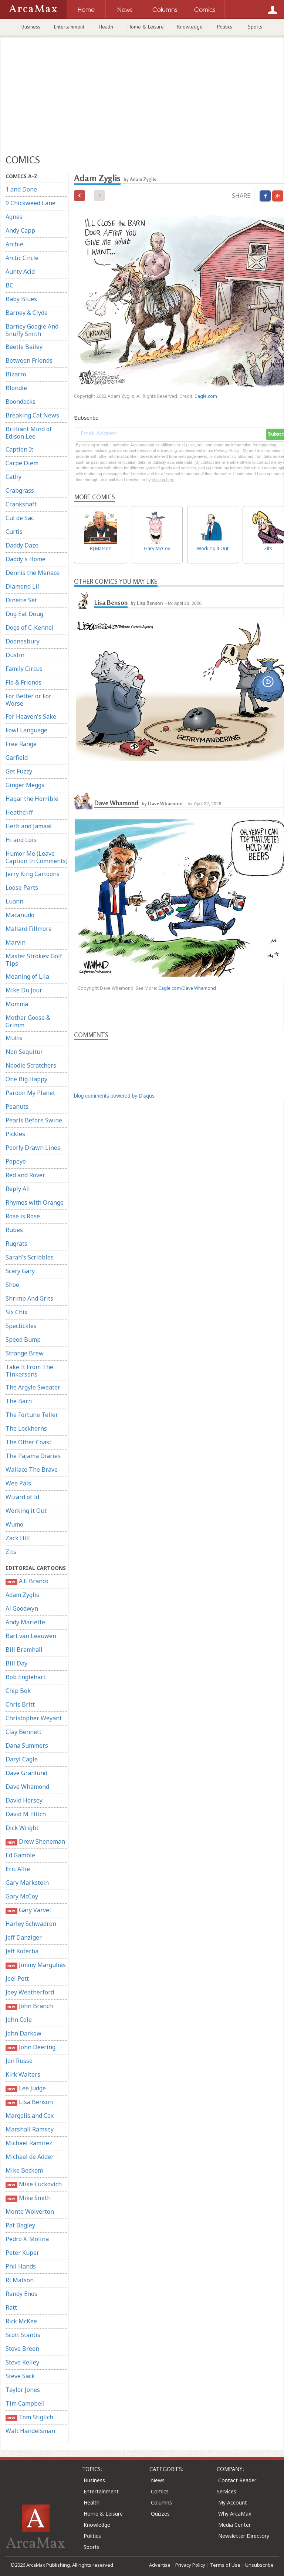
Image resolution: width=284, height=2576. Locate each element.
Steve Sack (20, 2376)
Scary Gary (20, 1271)
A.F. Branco (27, 1581)
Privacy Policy (190, 2565)
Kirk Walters (23, 2074)
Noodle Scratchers (31, 1065)
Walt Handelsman (30, 2431)
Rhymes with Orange (35, 1202)
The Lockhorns (26, 1428)
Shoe (12, 1285)
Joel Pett (17, 1978)
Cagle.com (206, 396)
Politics (224, 26)
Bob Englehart (25, 1677)
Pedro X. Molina (27, 2239)
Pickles (15, 1134)
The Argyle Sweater (33, 1387)
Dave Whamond (27, 1787)
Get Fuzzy (19, 771)
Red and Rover (25, 1175)
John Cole (19, 2020)
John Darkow (23, 2033)
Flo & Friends (23, 682)
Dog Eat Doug (24, 614)
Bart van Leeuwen (31, 1636)
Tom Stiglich (29, 2417)
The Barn (19, 1401)
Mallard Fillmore (29, 929)
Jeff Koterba (22, 1951)
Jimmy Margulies (36, 1965)
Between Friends (29, 360)
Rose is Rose (23, 1216)
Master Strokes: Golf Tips (34, 960)
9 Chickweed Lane (30, 203)
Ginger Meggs (25, 785)
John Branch (29, 2006)
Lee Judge (26, 2088)
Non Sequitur (24, 1052)
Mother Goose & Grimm (28, 1021)
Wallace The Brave (32, 1469)
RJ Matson (20, 2280)
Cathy (13, 477)
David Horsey (24, 1800)
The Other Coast (28, 1442)
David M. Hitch (26, 1814)
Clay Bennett (23, 1732)
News (158, 2480)
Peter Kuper (22, 2253)
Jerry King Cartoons (33, 874)
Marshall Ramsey (30, 2129)
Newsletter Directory (243, 2535)
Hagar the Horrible (32, 799)
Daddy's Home (25, 559)
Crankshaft (21, 504)
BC (9, 285)
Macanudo (20, 915)
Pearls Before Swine (34, 1120)
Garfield (17, 757)
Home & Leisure (146, 26)
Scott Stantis (23, 2335)
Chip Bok (18, 1691)
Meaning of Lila (27, 976)
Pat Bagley (20, 2225)
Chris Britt (20, 1704)
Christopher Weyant (34, 1718)
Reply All (18, 1189)
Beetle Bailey (24, 347)
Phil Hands (21, 2266)
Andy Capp (20, 230)
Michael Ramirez (29, 2143)
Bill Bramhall (24, 1649)
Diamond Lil (22, 586)
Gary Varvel (28, 1910)
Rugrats (16, 1243)
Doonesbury (23, 641)
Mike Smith (28, 2198)
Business (30, 26)
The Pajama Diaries (33, 1456)
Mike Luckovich (34, 2184)
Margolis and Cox (30, 2115)
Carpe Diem (22, 463)
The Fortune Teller (32, 1415)
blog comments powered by (114, 1096)
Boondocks (21, 401)
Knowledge (190, 26)
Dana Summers (27, 1745)
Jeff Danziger (24, 1937)
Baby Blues (21, 299)
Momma (17, 1004)
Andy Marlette (25, 1622)
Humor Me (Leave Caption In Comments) (37, 857)
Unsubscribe (259, 2565)
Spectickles (21, 1326)
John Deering (30, 2047)
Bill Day (16, 1663)
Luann (14, 901)
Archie (14, 244)
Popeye (16, 1161)
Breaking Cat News (32, 415)
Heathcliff (19, 812)
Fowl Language (26, 730)
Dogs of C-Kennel (30, 627)
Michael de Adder (30, 2157)
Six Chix (16, 1312)
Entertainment (69, 26)
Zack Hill (18, 1538)
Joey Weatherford (30, 1992)
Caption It (19, 449)
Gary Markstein (27, 1882)
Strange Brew (25, 1353)
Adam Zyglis (22, 1595)
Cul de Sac (20, 518)
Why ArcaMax (234, 2513)
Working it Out (26, 1511)
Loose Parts (22, 887)
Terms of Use (225, 2565)
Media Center (234, 2524)
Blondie (16, 388)
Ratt (11, 2307)
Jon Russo (19, 2061)
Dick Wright (22, 1828)
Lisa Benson (29, 2102)
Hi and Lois (21, 840)
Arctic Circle (22, 258)
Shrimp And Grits (29, 1298)
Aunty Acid (20, 271)
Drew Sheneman (35, 1841)
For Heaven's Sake (31, 716)
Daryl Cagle (22, 1759)
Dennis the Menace (33, 573)
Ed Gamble (20, 1855)
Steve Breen (22, 2348)
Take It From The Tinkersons (29, 1370)
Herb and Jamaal (29, 826)
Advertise (159, 2565)
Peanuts (17, 1106)
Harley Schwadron (31, 1924)
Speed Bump (23, 1339)
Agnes (14, 217)
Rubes (14, 1230)
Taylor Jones (23, 2390)
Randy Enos (21, 2294)
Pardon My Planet (30, 1093)
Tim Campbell (25, 2403)
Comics (160, 2491)
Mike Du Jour (24, 990)
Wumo (14, 1524)
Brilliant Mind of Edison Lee (29, 432)
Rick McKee (21, 2321)
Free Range (21, 744)
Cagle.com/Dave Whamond (187, 988)
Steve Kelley (22, 2362)
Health (106, 26)
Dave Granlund (26, 1773)
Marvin (16, 942)
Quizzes (160, 2513)
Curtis (14, 531)
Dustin (15, 655)
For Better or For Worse (28, 700)
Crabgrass (20, 490)
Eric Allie (18, 1869)
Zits (11, 1552)
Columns (161, 2502)
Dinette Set (21, 600)
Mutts (14, 1038)
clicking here (163, 479)
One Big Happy (26, 1079)
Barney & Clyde (27, 313)
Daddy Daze (22, 545)
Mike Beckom (24, 2170)
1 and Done (21, 189)
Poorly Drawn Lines (33, 1148)
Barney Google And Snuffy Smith (32, 330)
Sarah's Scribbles (30, 1257)
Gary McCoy (22, 1896)
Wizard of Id (22, 1497)
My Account (232, 2502)
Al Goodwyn (22, 1608)
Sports (255, 26)
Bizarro (16, 374)
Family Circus (24, 669)
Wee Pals (18, 1483)
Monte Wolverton (30, 2211)
